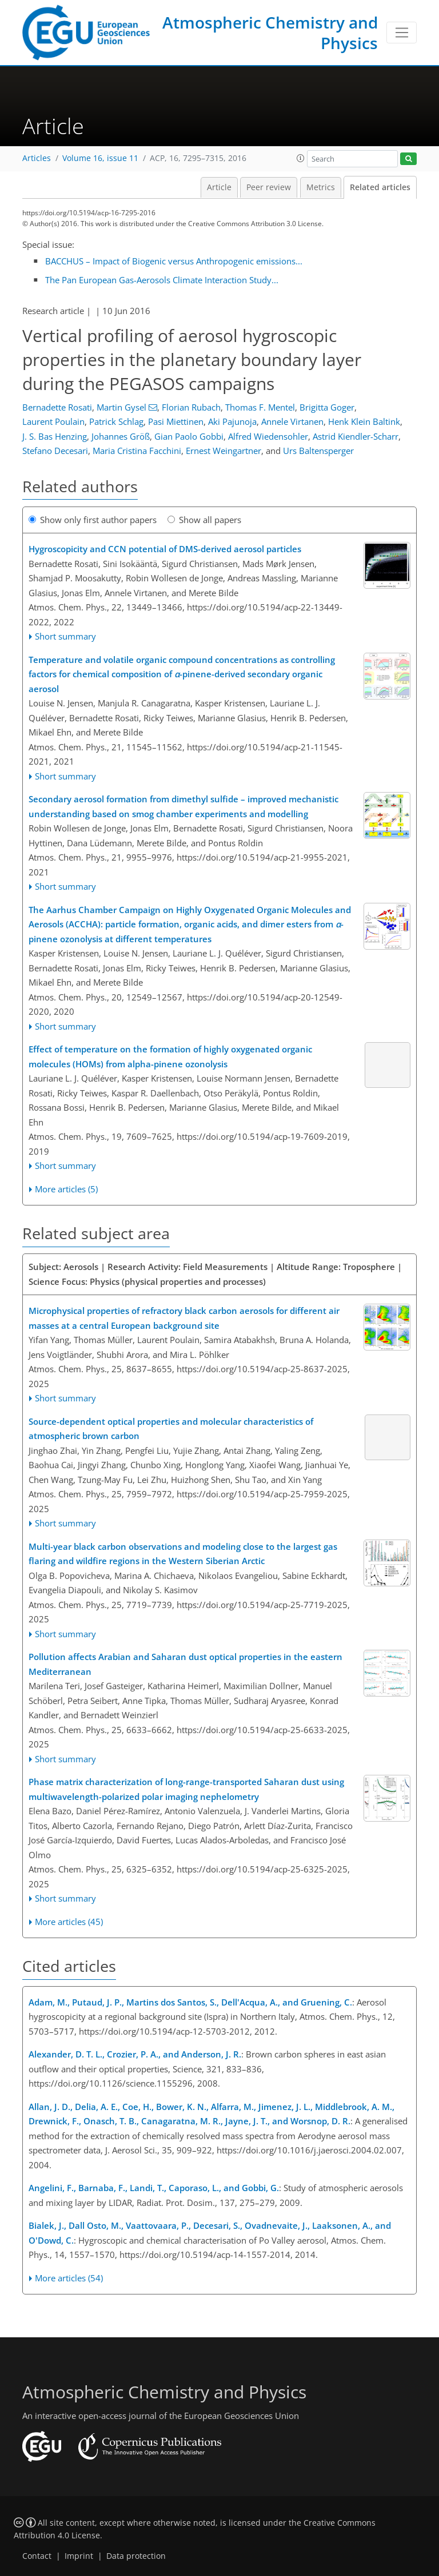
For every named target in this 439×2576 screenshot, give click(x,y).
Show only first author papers (93, 519)
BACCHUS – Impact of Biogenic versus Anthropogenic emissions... (173, 261)
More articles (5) (66, 1189)
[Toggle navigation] (401, 32)
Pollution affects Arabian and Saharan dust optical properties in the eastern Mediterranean (185, 1664)
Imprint (79, 2556)
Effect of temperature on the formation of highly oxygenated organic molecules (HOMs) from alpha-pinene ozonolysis (170, 1056)
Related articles (380, 187)
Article (219, 187)
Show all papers (204, 519)
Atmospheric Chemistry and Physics (270, 32)
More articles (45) (69, 1921)
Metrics (320, 187)
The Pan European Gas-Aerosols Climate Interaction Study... (161, 280)
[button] (301, 158)
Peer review (268, 187)
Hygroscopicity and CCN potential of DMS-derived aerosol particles (165, 548)
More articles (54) (69, 2278)
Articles (36, 158)
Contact (36, 2556)
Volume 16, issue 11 (100, 158)
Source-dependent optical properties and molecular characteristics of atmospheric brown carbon (171, 1429)
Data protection (136, 2556)
